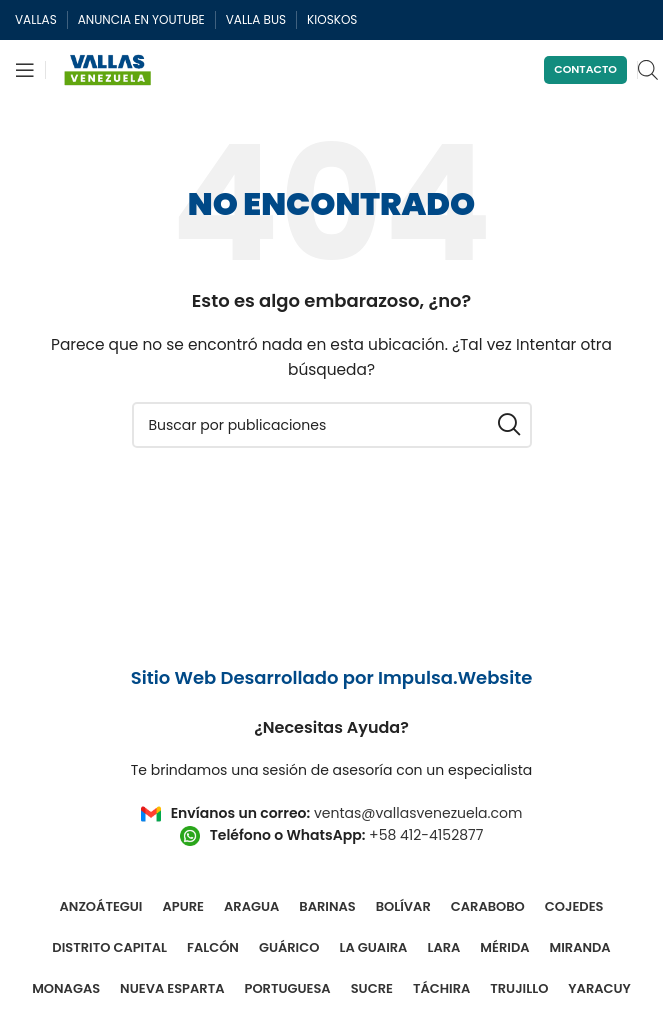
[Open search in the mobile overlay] (648, 69)
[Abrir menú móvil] (25, 70)
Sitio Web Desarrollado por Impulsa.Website (332, 677)
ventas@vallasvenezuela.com (418, 813)
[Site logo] (108, 69)
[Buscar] (332, 425)
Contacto (585, 69)
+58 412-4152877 (426, 835)
